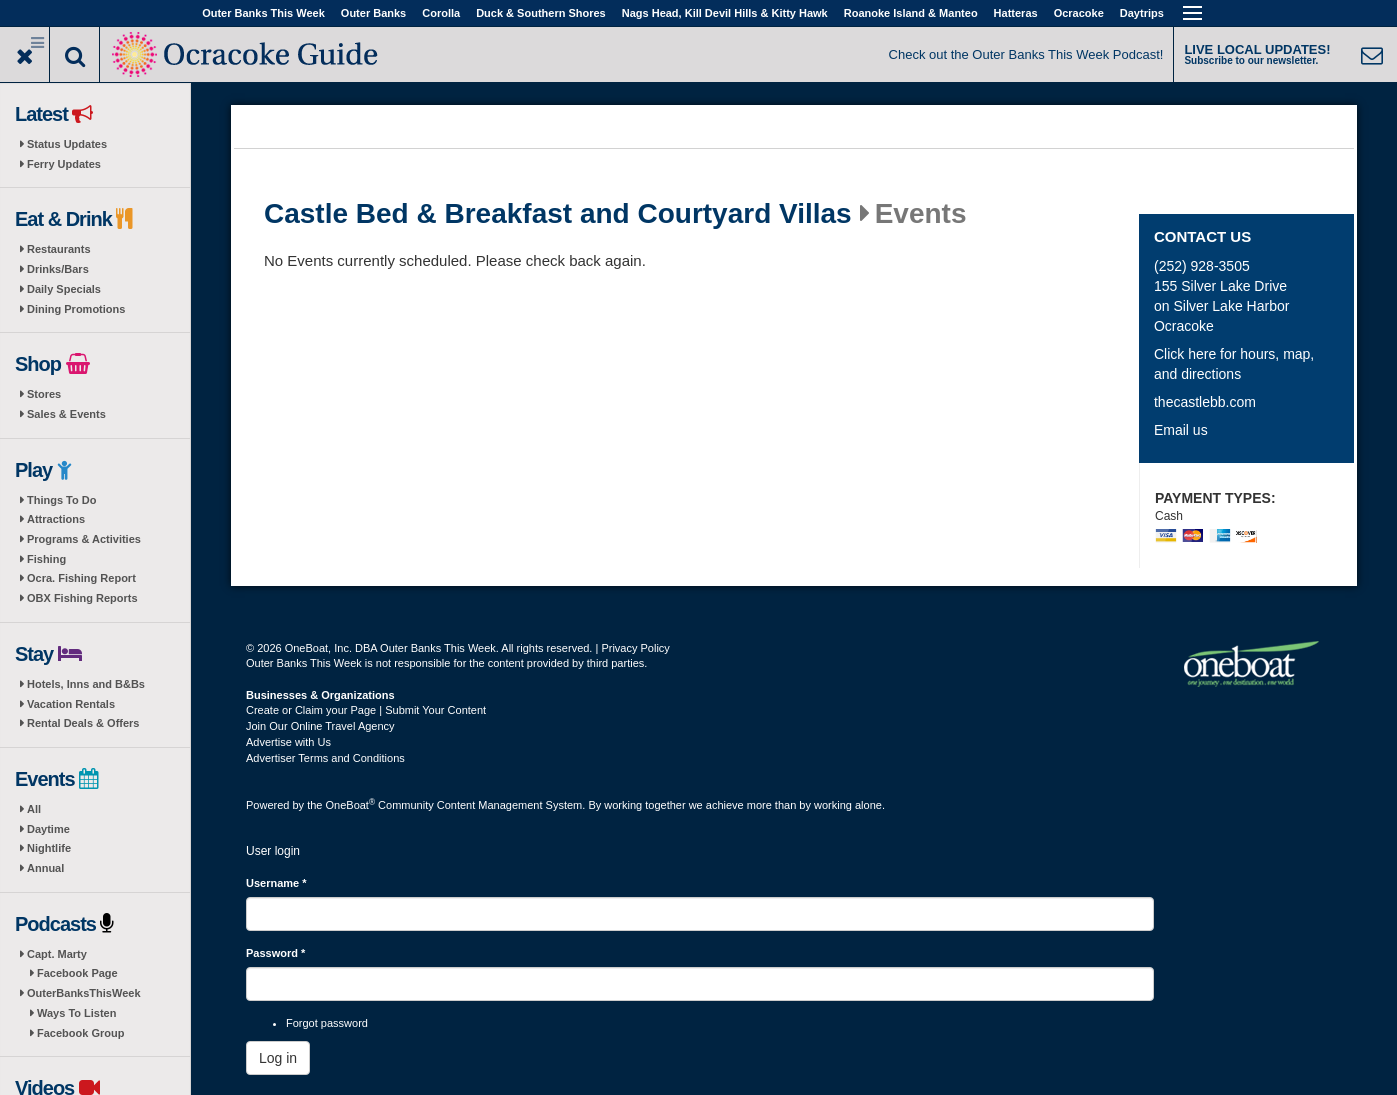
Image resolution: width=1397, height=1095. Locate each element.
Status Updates (67, 144)
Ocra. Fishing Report (81, 578)
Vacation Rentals (71, 704)
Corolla (441, 13)
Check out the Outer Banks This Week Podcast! (1026, 54)
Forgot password (327, 1023)
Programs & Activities (84, 539)
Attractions (56, 519)
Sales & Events (66, 414)
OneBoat (351, 805)
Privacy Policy (635, 648)
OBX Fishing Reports (82, 598)
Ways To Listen (76, 1013)
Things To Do (61, 500)
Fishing (46, 559)
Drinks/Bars (58, 269)
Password (275, 953)
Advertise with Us (288, 742)
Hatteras (1016, 13)
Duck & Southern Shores (541, 13)
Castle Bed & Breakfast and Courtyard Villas (558, 214)
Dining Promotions (76, 309)
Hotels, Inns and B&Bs (86, 684)
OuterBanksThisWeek (84, 993)
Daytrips (1142, 13)
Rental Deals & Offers (83, 723)
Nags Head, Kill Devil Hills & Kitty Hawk (725, 13)
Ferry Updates (64, 164)
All (34, 809)
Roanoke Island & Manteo (911, 13)
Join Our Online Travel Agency (320, 726)
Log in (278, 1058)
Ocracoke (1079, 13)
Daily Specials (64, 289)
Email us (1181, 430)
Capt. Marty (57, 954)
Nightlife (49, 848)
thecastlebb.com (1205, 402)
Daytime (48, 829)
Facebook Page (77, 973)
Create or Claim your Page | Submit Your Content (366, 710)
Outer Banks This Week (263, 13)
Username (276, 883)
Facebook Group (80, 1033)
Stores (44, 394)
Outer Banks (373, 13)
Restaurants (59, 249)
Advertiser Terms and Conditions (325, 758)
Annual (45, 868)
